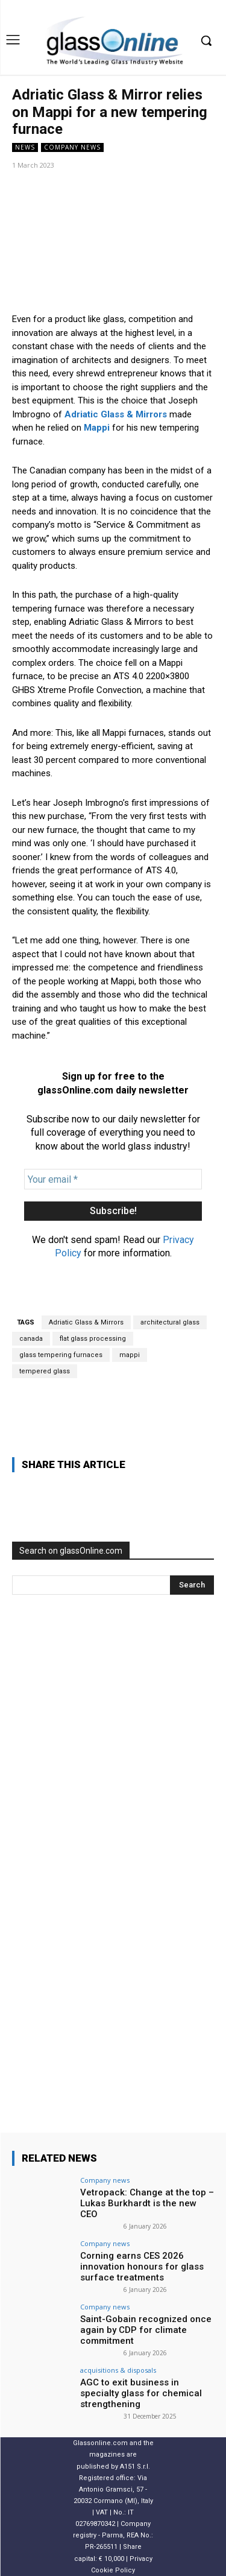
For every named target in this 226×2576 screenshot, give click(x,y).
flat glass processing (93, 1339)
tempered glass (44, 1371)
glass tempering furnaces (60, 1355)
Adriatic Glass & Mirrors (86, 1322)
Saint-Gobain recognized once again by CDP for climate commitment (146, 2330)
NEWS (25, 147)
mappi (129, 1355)
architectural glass (169, 1322)
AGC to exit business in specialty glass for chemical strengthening (141, 2393)
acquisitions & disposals (118, 2370)
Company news (72, 147)
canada (31, 1339)
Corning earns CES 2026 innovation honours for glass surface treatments (142, 2266)
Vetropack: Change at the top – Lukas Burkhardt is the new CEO (147, 2203)
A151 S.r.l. (135, 2466)
